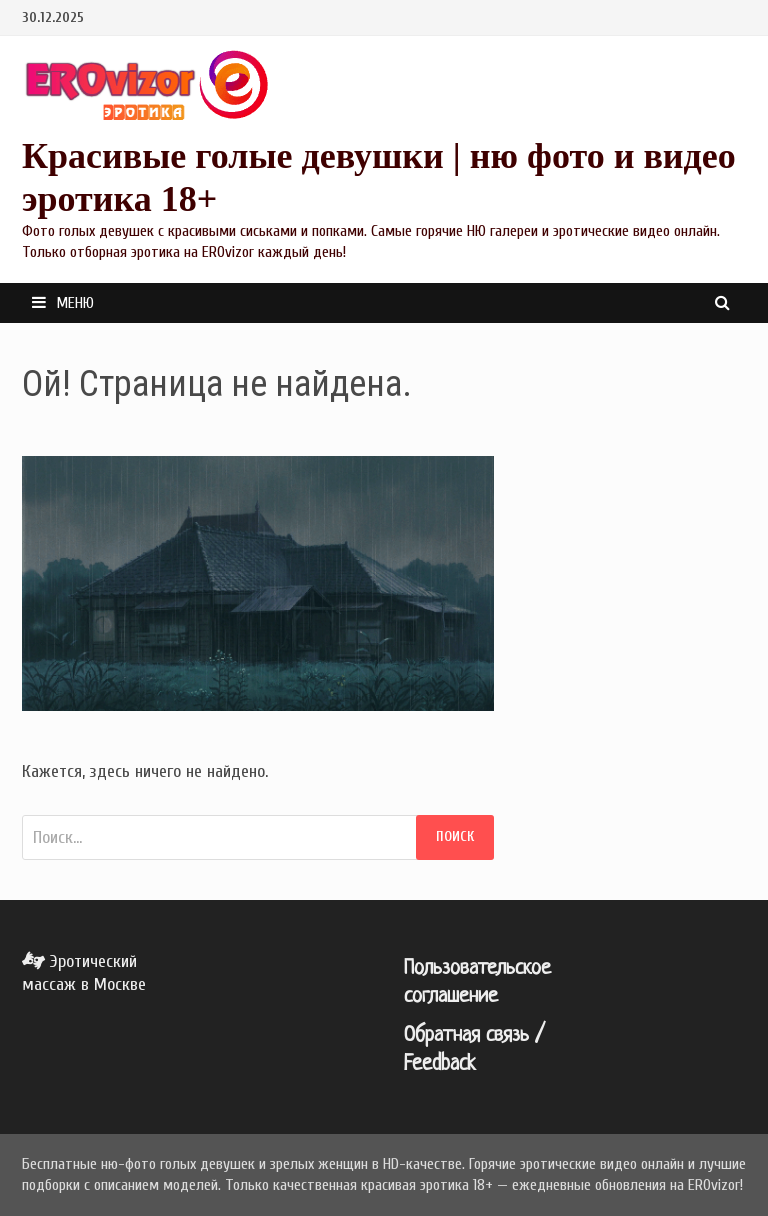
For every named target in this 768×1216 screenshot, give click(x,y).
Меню (63, 303)
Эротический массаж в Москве (84, 973)
